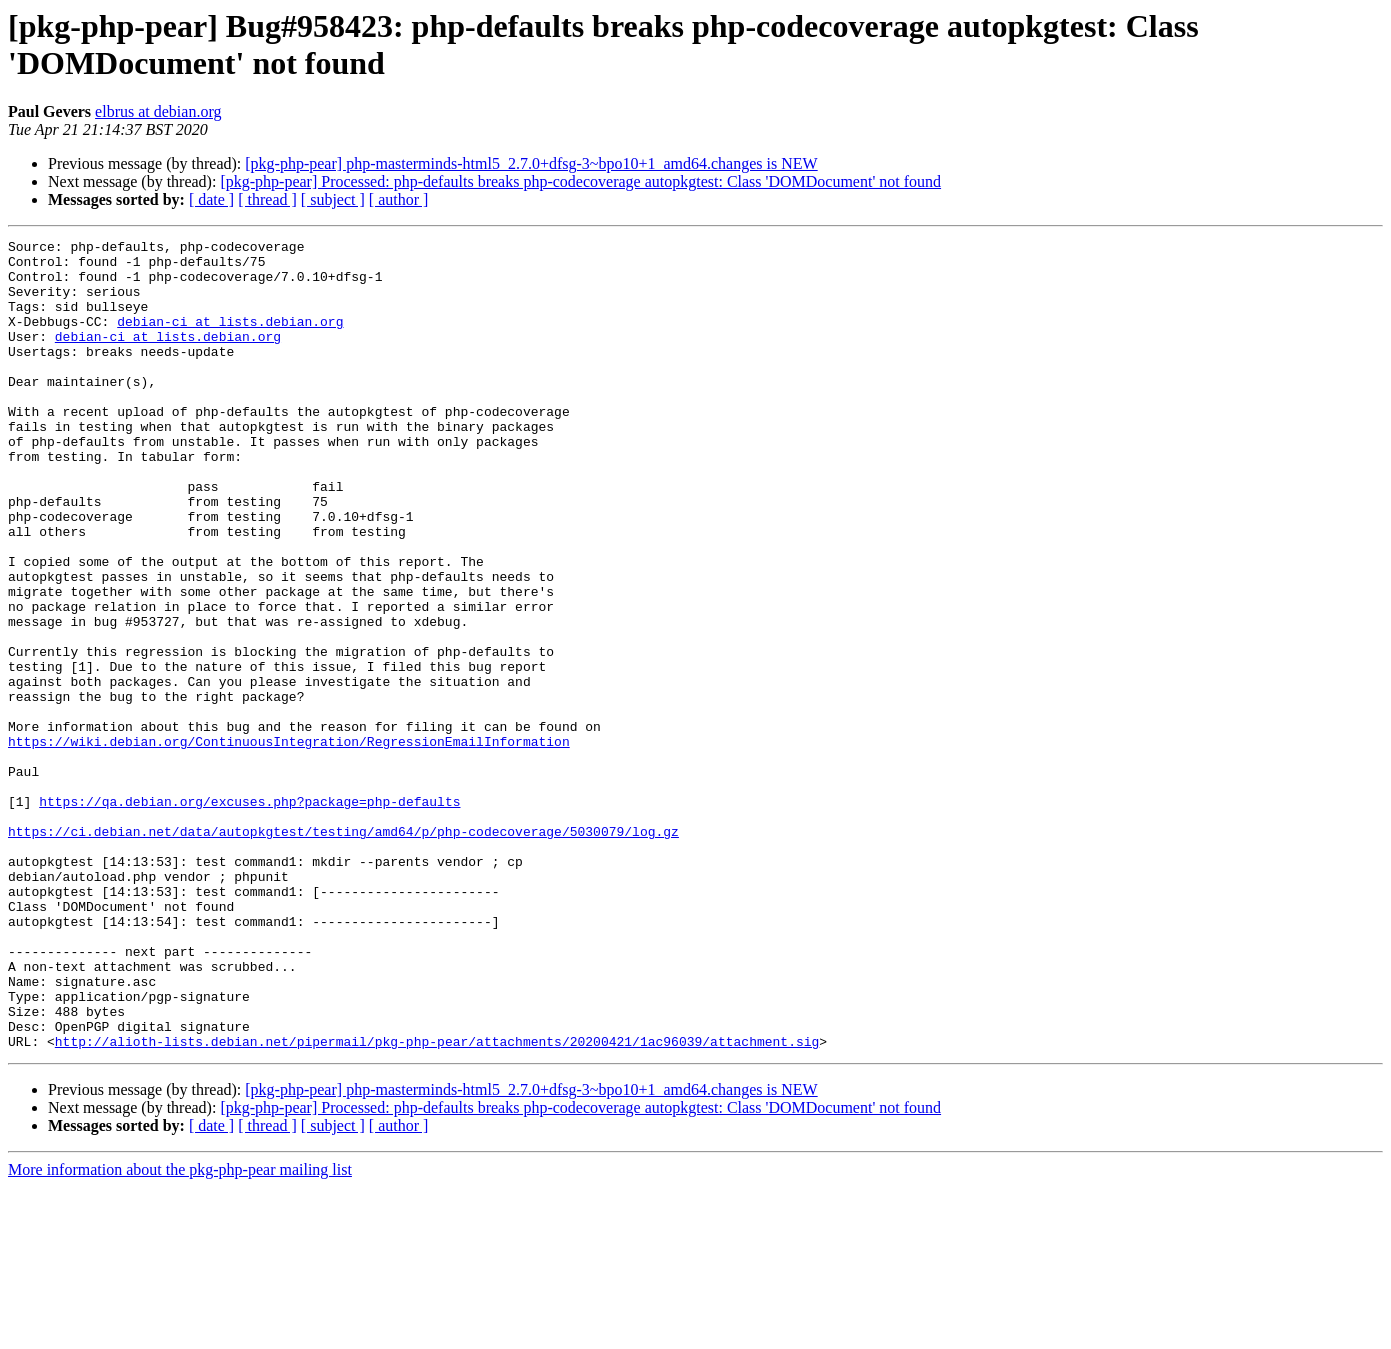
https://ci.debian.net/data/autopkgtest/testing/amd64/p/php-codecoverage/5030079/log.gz (343, 951)
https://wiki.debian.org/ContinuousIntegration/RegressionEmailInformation (289, 843)
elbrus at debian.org (158, 111)
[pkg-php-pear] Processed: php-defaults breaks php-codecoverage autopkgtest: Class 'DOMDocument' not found (580, 181)
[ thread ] (267, 199)
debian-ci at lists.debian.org (230, 339)
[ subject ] (333, 199)
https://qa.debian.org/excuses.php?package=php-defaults (249, 915)
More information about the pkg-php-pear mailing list (180, 1331)
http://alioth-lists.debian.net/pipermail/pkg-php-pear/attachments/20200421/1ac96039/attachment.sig (437, 1203)
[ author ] (399, 199)
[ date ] (211, 199)
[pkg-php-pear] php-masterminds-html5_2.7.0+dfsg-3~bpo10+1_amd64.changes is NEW (531, 163)
